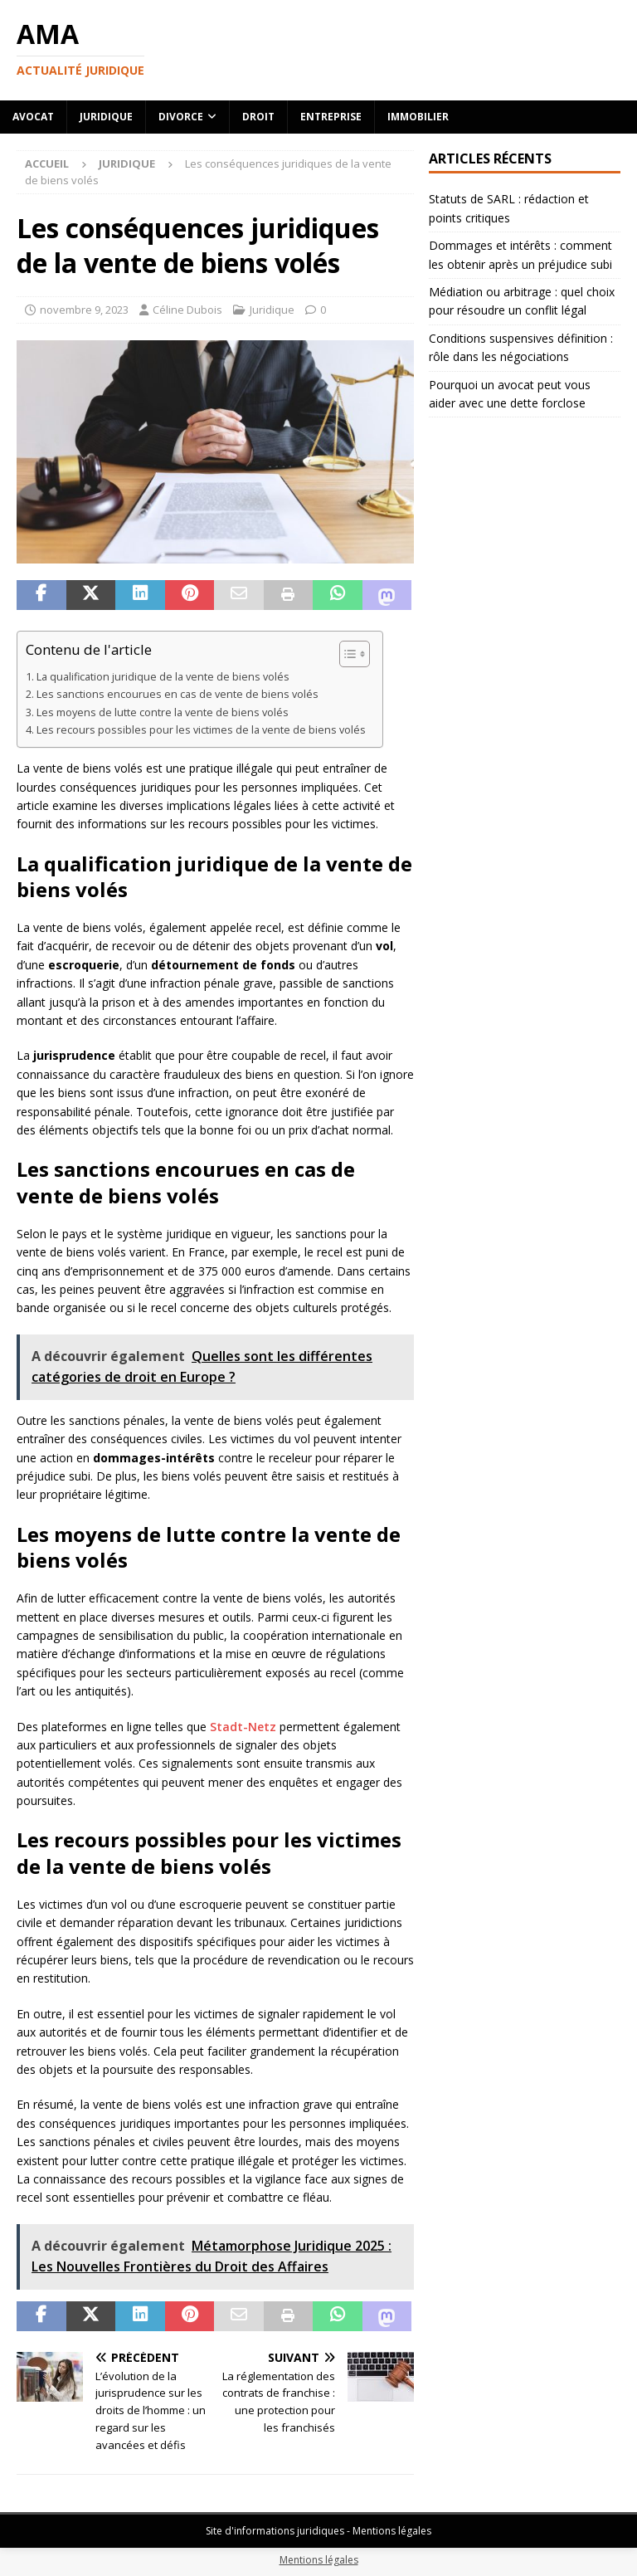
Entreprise (331, 117)
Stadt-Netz (243, 1726)
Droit (258, 117)
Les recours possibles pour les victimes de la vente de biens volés (201, 730)
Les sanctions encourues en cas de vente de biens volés (177, 694)
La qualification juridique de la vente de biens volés (162, 677)
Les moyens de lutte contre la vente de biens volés (162, 712)
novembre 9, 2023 (84, 309)
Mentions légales (319, 2560)
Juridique (106, 117)
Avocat (33, 117)
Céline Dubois (187, 309)
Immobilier (418, 117)
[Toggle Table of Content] (346, 654)
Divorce (180, 117)
